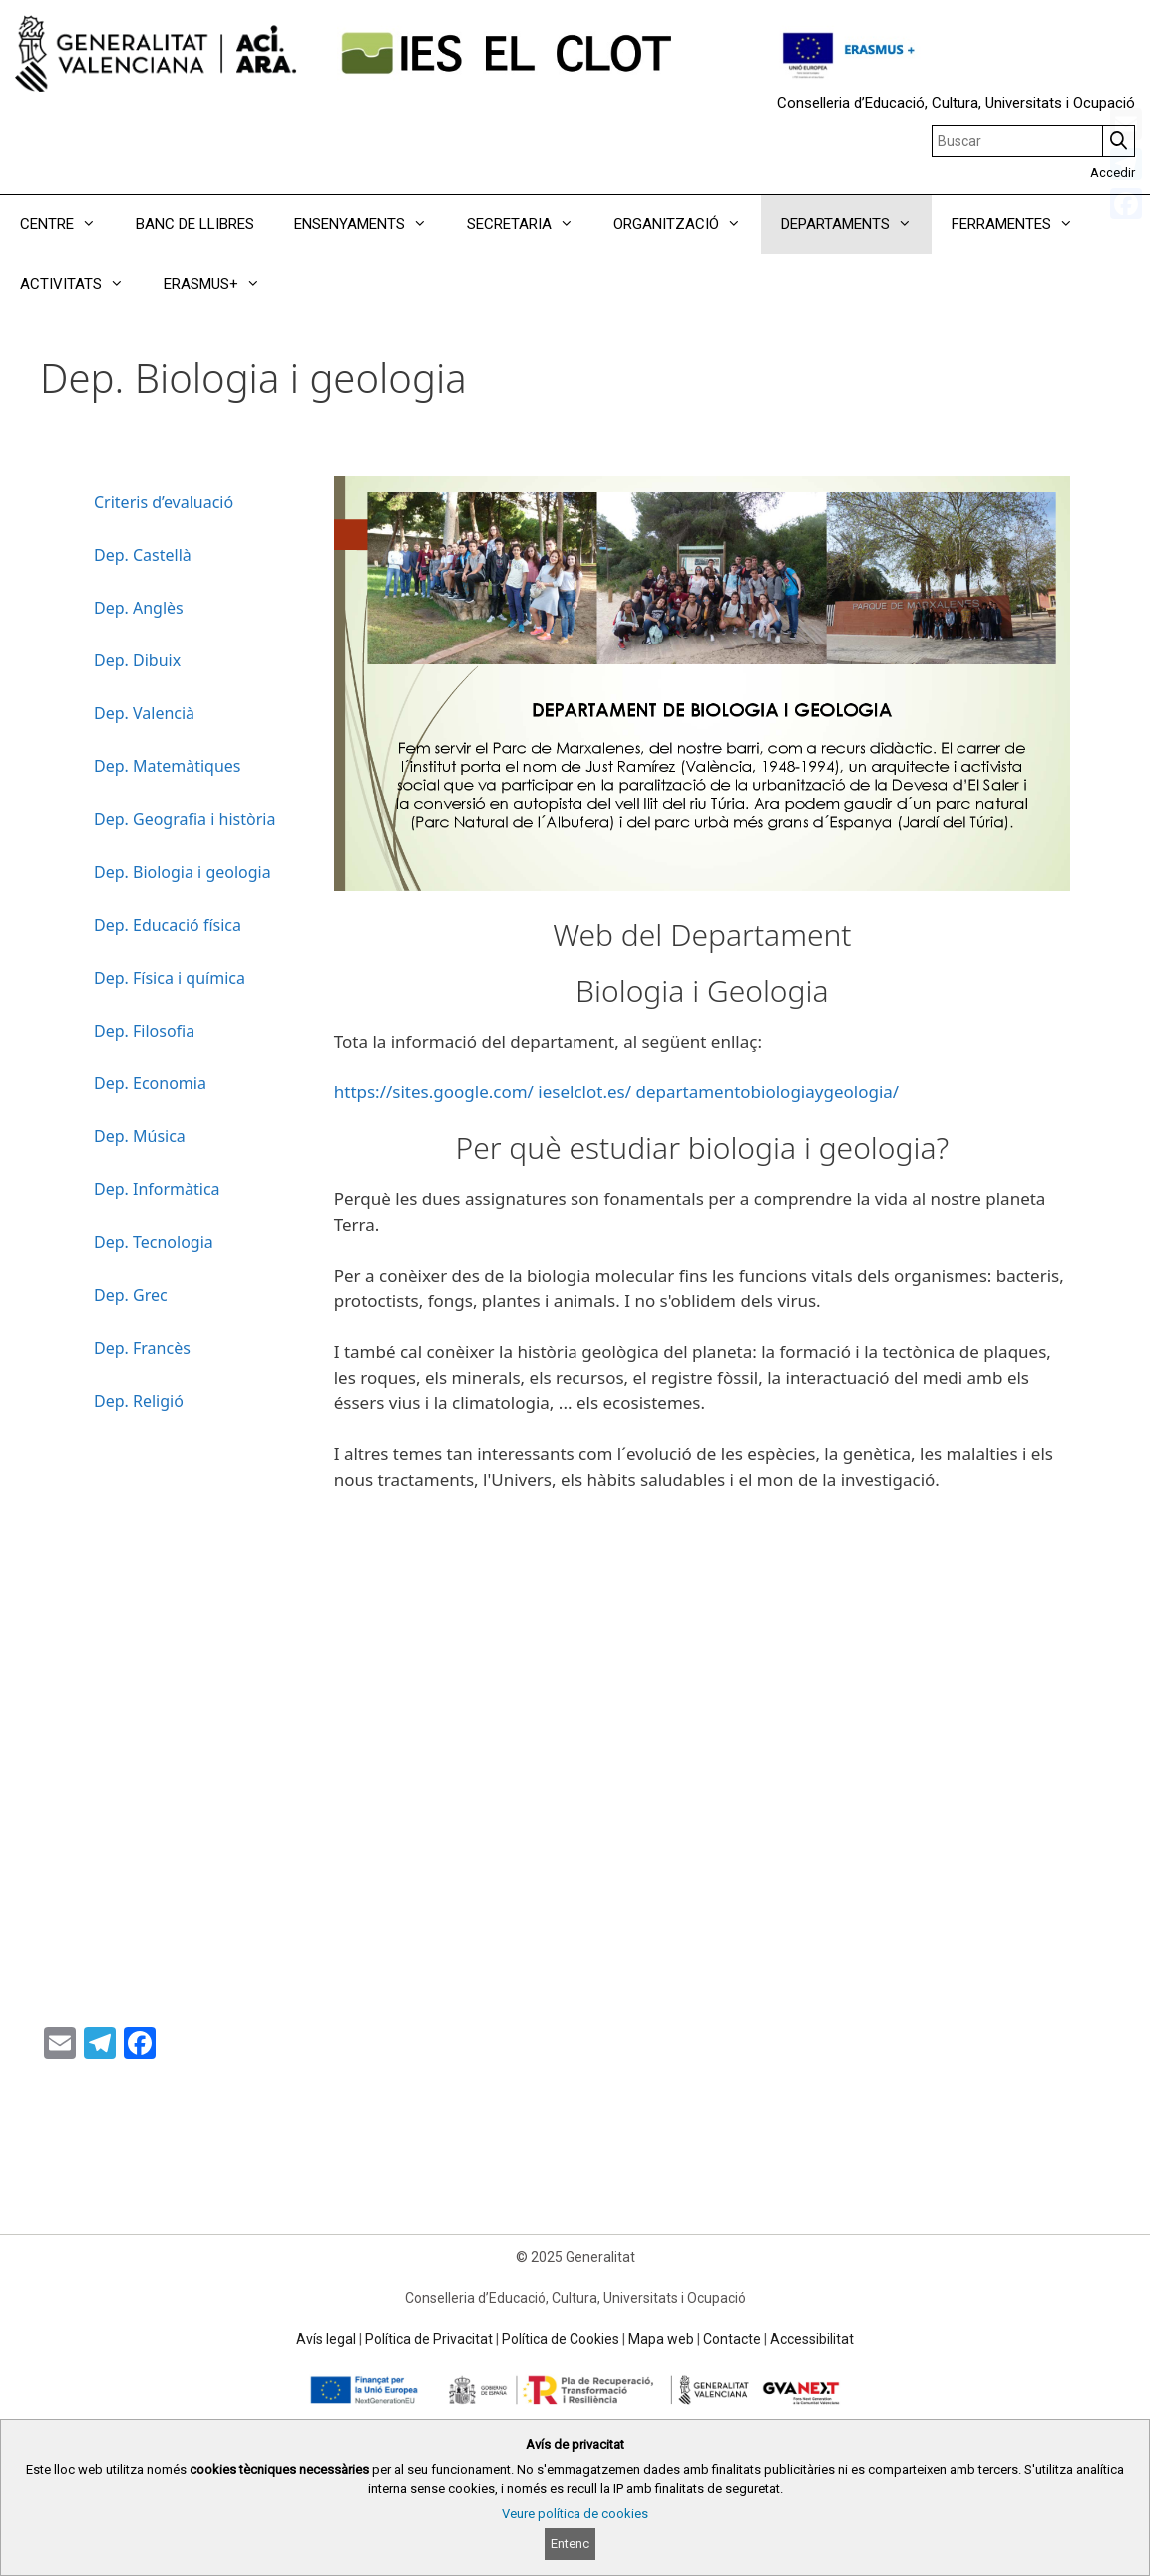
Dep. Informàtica (157, 1189)
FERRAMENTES (1022, 224)
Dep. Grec (131, 1295)
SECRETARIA (530, 224)
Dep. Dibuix (137, 660)
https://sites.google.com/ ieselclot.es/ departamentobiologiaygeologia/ (616, 1091)
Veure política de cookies (575, 2513)
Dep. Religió (139, 1401)
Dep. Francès (142, 1348)
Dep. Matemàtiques (167, 766)
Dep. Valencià (144, 713)
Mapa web (661, 2339)
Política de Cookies (560, 2339)
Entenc (570, 2543)
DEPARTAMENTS (856, 224)
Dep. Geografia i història (184, 819)
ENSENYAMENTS (370, 224)
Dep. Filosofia (144, 1031)
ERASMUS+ (222, 284)
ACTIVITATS (82, 284)
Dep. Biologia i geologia (182, 872)
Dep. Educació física (167, 925)
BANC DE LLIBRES (195, 224)
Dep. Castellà (143, 555)
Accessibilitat (812, 2339)
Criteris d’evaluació (163, 502)
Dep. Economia (150, 1083)
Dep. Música (140, 1136)
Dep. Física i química (169, 978)
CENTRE (68, 224)
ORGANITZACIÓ (687, 224)
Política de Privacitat (429, 2339)
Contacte (732, 2339)
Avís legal (326, 2339)
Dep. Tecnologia (153, 1242)
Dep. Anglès (139, 608)
